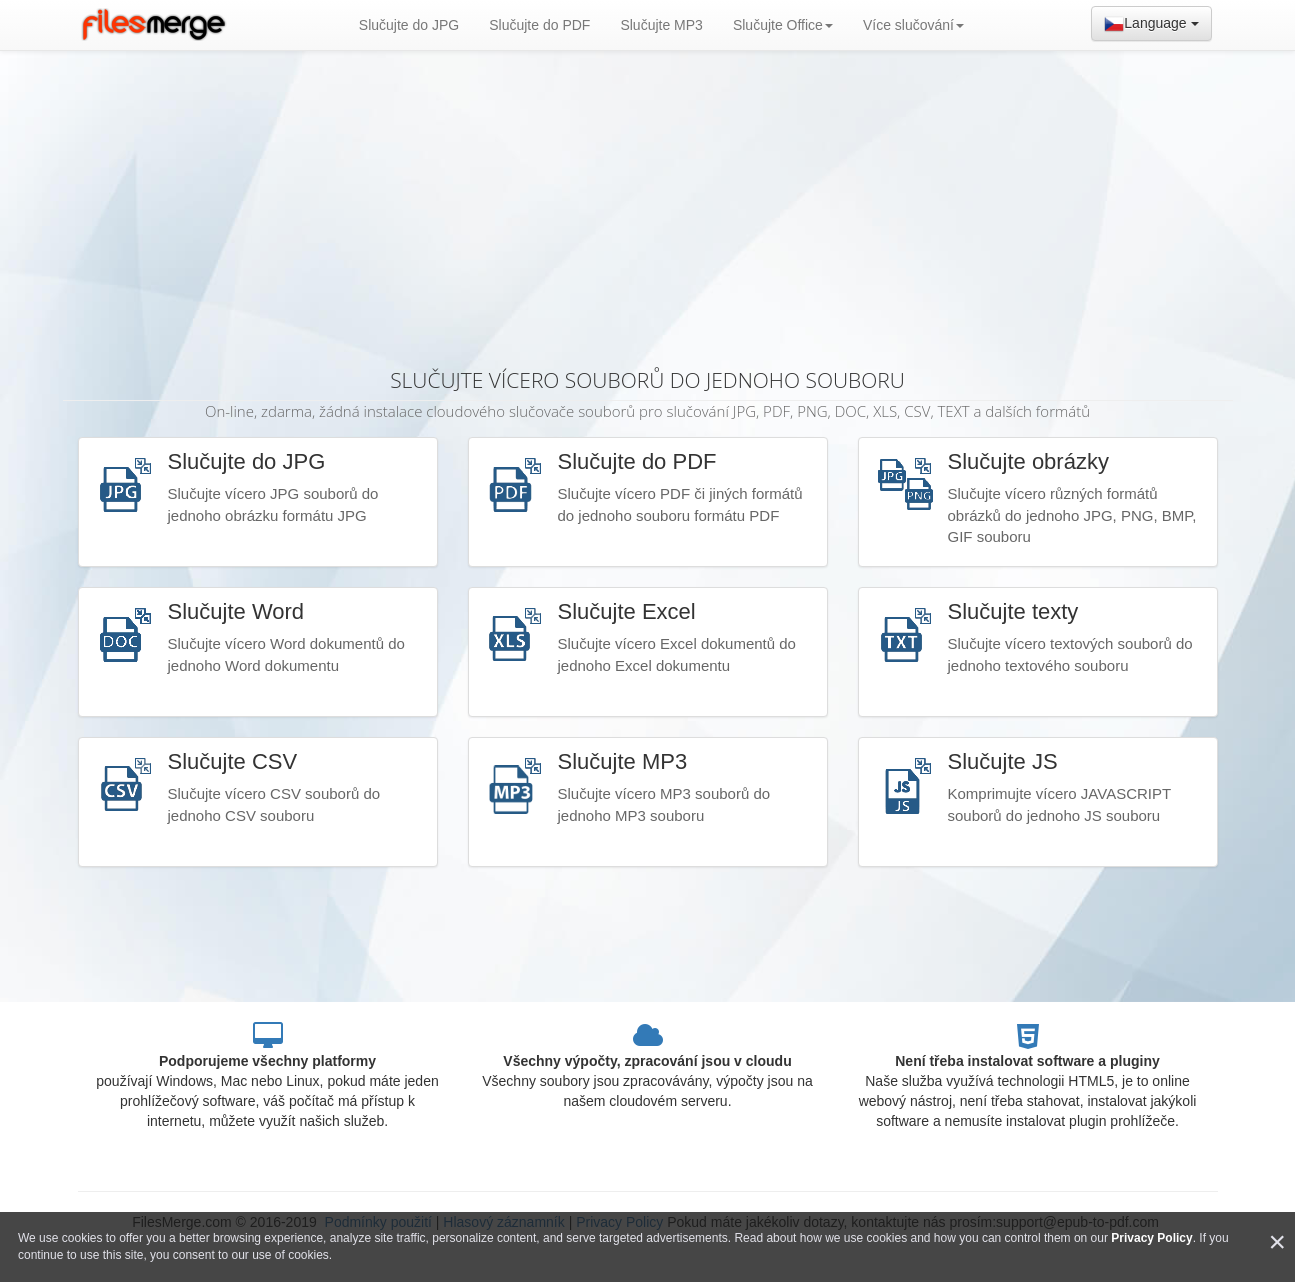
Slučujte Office (783, 25)
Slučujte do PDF (539, 25)
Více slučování (913, 25)
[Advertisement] (648, 200)
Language (1151, 24)
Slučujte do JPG (409, 25)
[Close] (1277, 1242)
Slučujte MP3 (661, 25)
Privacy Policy (1151, 1238)
